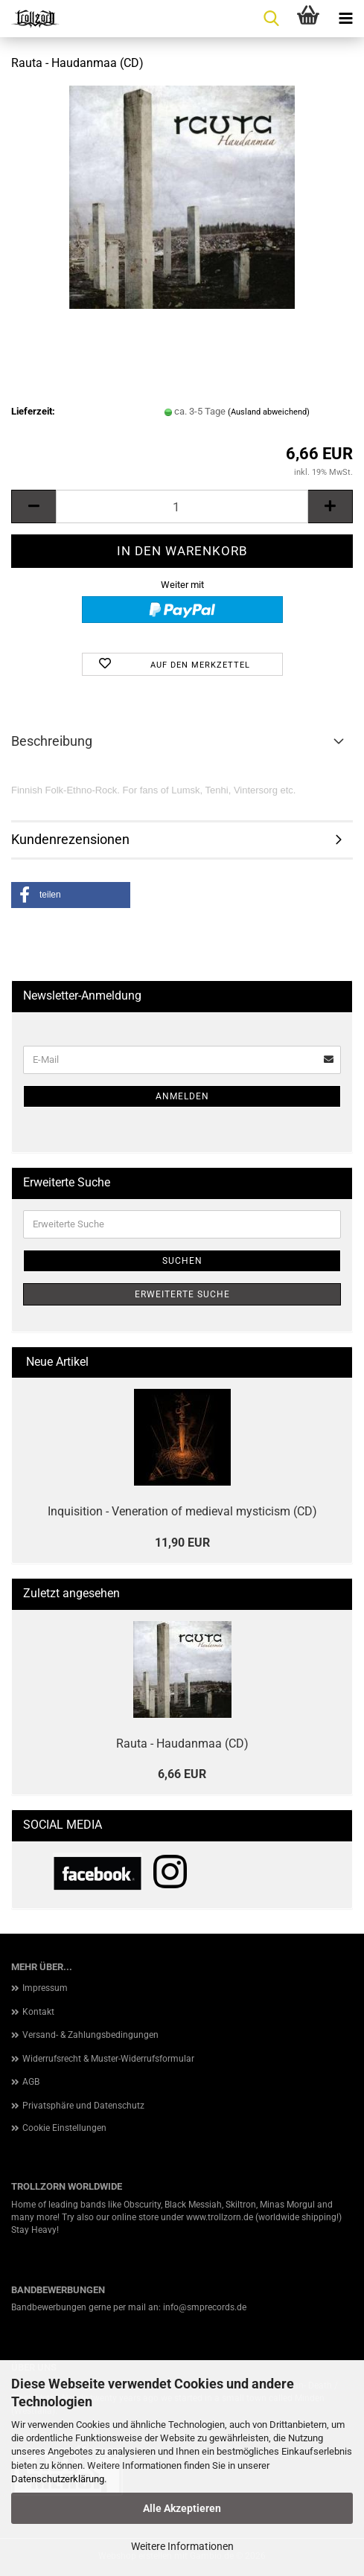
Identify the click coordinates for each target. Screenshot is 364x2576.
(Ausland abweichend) (269, 412)
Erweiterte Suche (182, 1294)
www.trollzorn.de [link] (219, 2217)
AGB (30, 2082)
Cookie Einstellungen (64, 2128)
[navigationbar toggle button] (345, 18)
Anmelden (182, 1096)
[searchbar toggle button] (271, 18)
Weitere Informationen (182, 2546)
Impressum (45, 1988)
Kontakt (38, 2012)
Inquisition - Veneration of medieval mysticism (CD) (182, 1511)
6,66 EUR (182, 1774)
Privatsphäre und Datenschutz (83, 2105)
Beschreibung (51, 741)
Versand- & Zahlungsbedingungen (90, 2035)
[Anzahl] (182, 506)
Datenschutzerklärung (57, 2478)
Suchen (182, 1261)
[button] (33, 506)
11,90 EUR (182, 1542)
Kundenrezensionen (70, 839)
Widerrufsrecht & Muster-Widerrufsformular (108, 2059)
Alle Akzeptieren (182, 2508)
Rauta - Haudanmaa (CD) (182, 1743)
